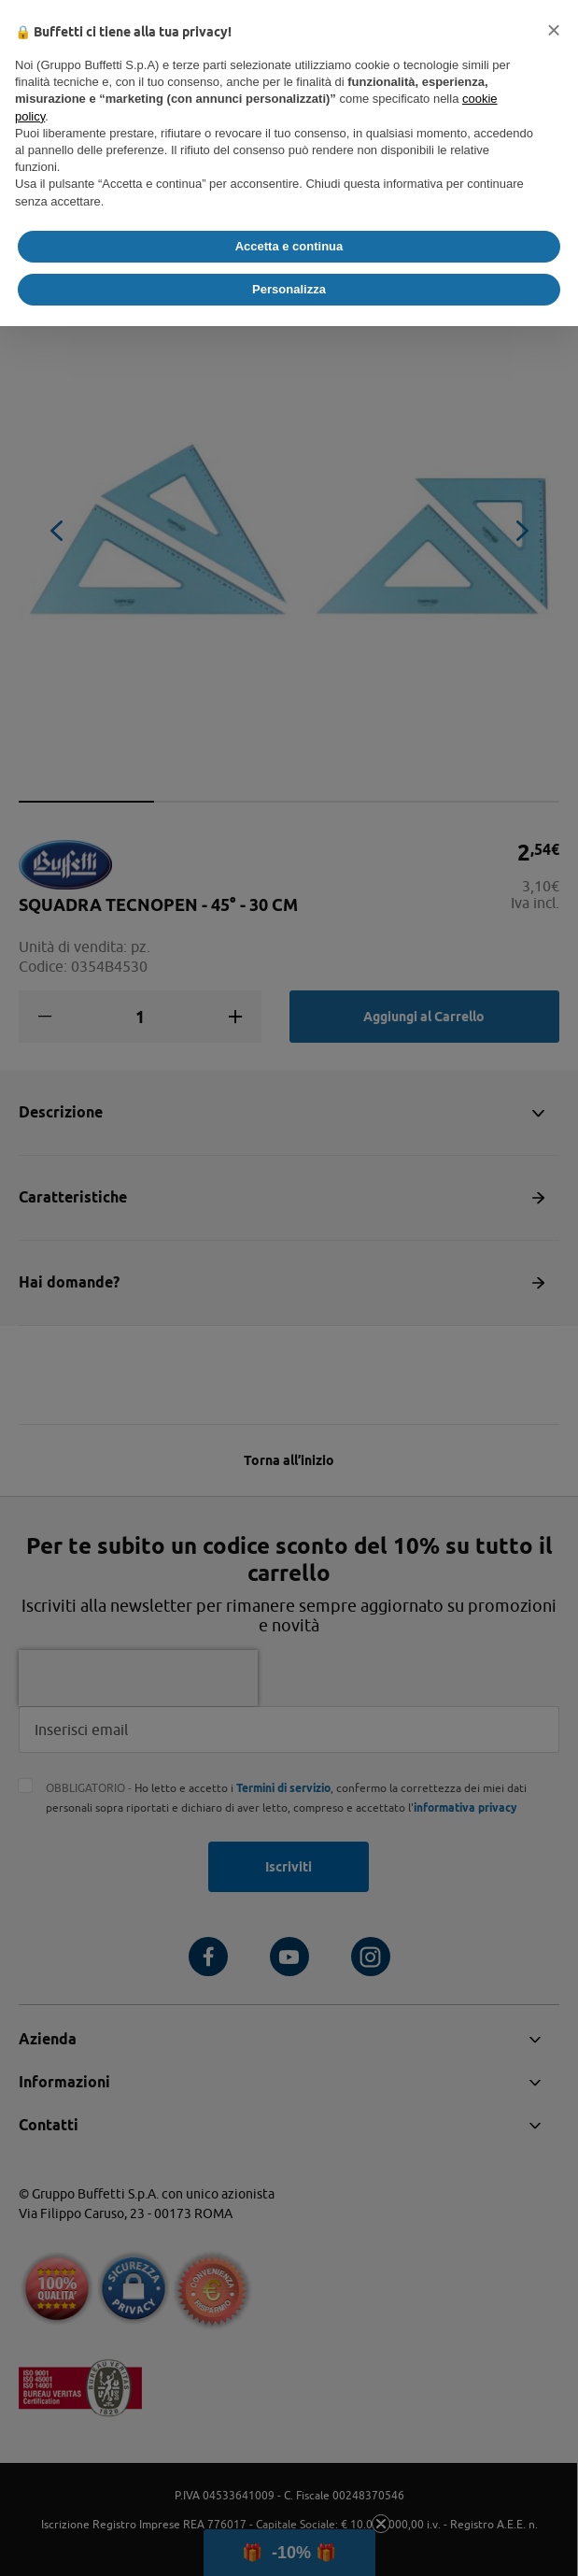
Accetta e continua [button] (289, 246)
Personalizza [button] (289, 289)
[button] (554, 30)
